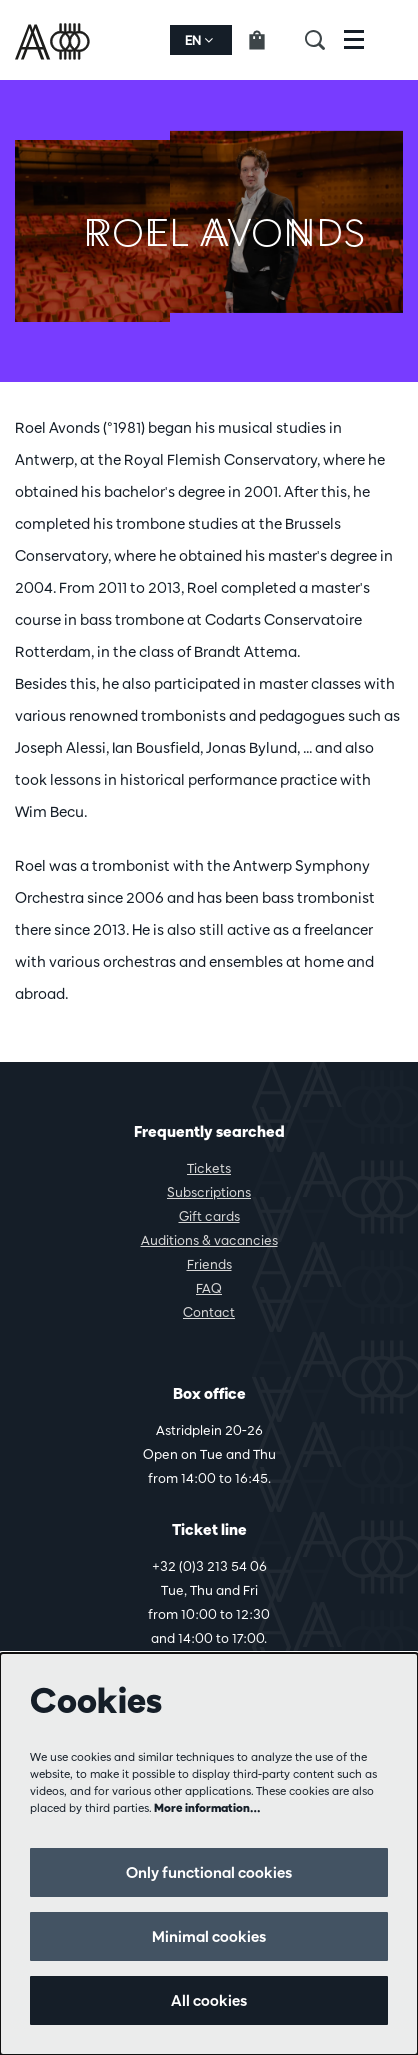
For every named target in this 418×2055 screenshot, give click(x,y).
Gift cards (209, 1216)
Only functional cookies (209, 1872)
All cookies (209, 2000)
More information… (207, 1807)
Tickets (209, 1168)
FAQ (209, 1288)
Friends (209, 1264)
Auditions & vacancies (209, 1240)
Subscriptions (209, 1192)
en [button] (199, 40)
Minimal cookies (209, 1936)
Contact (209, 1312)
